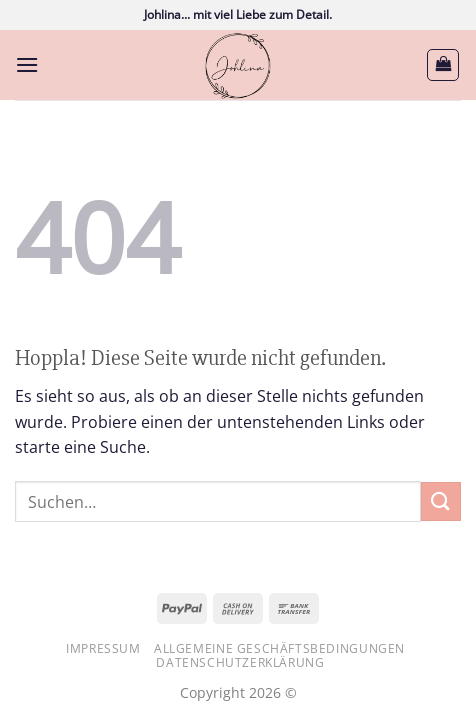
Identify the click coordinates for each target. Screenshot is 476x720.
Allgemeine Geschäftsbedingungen (279, 648)
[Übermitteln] (441, 501)
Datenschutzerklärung (240, 662)
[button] (27, 64)
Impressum (103, 648)
